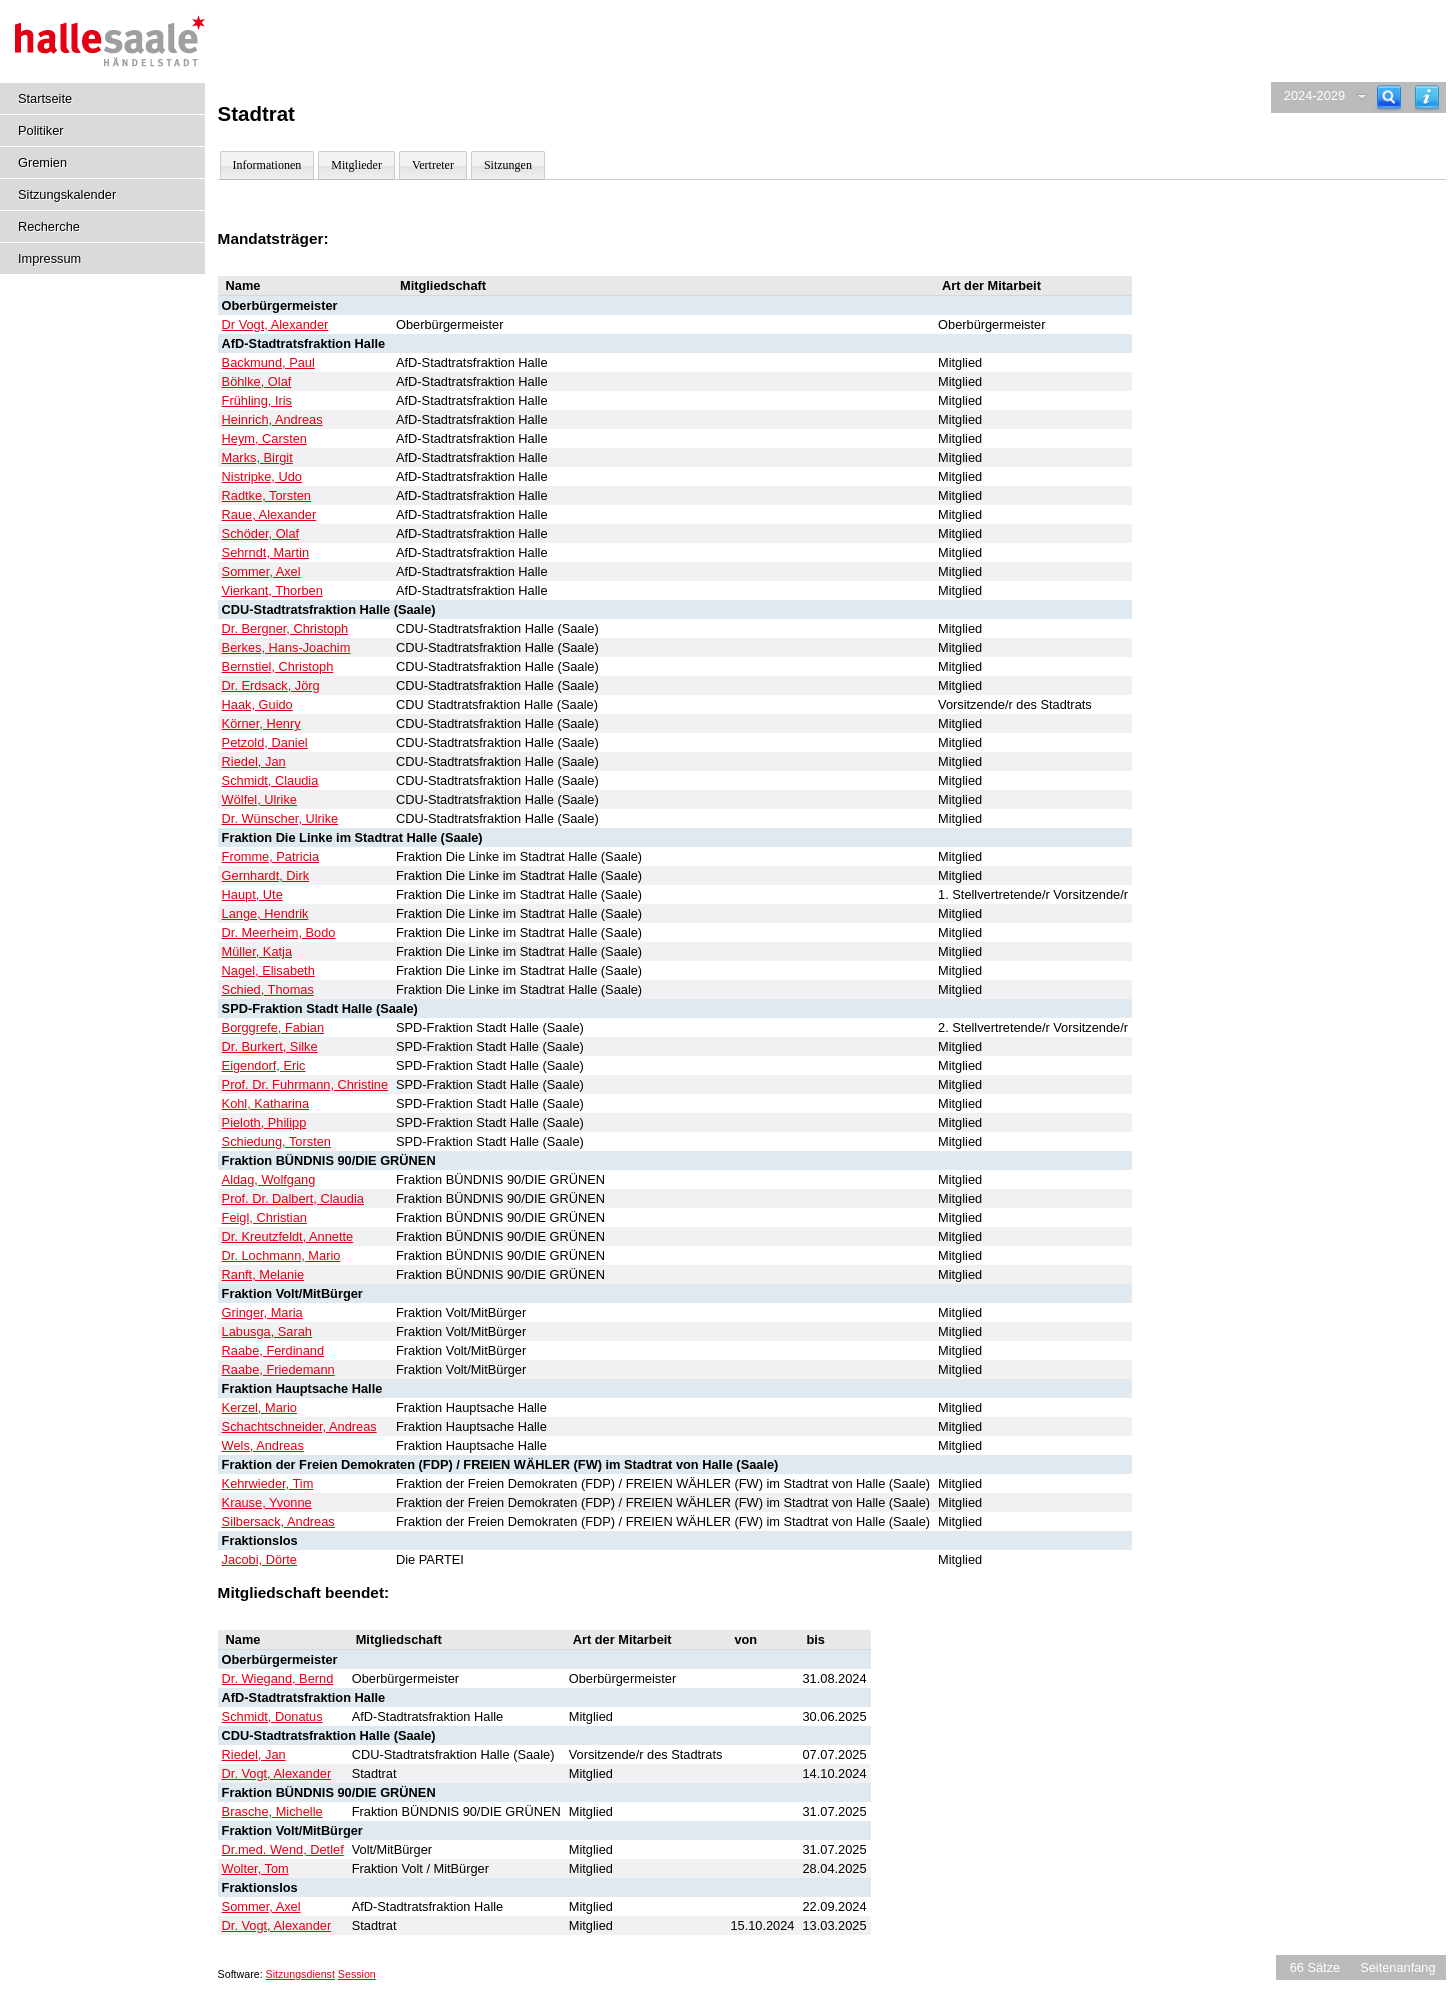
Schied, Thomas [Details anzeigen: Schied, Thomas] (268, 989)
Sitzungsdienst (300, 1974)
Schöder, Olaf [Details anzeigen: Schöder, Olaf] (261, 533)
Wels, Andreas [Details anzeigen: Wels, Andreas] (263, 1445)
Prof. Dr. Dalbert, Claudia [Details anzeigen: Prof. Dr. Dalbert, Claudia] (293, 1198)
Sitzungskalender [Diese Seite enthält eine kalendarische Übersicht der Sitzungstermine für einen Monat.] (67, 194)
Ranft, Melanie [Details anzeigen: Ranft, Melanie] (263, 1274)
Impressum (49, 258)
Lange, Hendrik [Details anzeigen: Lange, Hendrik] (265, 913)
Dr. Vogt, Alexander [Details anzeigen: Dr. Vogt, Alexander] (277, 1773)
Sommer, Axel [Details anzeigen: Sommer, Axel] (261, 571)
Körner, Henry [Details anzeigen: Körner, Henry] (261, 723)
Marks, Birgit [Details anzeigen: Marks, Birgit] (257, 457)
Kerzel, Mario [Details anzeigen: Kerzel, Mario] (259, 1407)
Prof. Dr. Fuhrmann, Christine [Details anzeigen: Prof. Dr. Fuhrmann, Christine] (305, 1084)
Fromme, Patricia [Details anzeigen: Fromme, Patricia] (270, 856)
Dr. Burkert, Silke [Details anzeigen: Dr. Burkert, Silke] (270, 1046)
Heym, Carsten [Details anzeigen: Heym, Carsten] (264, 438)
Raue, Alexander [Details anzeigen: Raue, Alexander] (269, 514)
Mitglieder (356, 165)
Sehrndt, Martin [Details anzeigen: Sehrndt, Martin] (266, 552)
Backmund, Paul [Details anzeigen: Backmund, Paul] (268, 362)
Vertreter (433, 165)
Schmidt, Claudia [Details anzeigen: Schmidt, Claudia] (270, 780)
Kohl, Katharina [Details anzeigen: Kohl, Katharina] (266, 1103)
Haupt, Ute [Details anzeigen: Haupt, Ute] (252, 894)
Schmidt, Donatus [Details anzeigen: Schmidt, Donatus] (272, 1716)
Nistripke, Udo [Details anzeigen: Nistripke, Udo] (262, 476)
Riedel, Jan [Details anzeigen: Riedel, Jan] (254, 761)
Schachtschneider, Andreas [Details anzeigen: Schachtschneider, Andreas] (299, 1426)
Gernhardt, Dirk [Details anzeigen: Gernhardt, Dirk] (265, 875)
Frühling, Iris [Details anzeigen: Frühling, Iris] (257, 400)
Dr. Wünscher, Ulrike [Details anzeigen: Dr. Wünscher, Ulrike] (280, 818)
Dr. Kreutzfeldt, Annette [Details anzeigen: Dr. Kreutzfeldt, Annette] (288, 1236)
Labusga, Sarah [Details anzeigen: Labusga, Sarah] (267, 1331)
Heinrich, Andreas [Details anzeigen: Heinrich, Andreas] (272, 419)
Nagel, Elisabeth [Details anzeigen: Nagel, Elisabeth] (268, 970)
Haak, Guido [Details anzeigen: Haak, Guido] (257, 704)
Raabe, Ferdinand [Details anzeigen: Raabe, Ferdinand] (273, 1350)
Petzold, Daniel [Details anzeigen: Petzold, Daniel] (265, 742)
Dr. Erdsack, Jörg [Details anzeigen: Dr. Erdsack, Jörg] (271, 685)
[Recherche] (1389, 97)
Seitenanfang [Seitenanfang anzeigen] (1397, 1967)
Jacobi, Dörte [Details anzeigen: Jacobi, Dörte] (259, 1559)
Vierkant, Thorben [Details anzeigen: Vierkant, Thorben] (272, 590)
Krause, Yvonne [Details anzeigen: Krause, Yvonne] (267, 1502)
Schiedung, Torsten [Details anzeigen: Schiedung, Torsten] (276, 1141)
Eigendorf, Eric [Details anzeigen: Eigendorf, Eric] (264, 1065)
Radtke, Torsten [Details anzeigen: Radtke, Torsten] (266, 495)
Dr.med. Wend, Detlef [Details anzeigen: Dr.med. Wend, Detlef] (283, 1849)
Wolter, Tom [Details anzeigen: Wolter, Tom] (255, 1868)
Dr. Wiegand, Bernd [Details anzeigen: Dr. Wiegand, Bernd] (278, 1678)
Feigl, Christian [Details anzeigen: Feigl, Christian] (264, 1217)
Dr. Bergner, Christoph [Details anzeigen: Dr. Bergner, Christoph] (285, 628)
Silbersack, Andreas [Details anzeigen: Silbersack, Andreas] (278, 1521)
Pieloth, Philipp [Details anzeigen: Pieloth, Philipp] (264, 1122)
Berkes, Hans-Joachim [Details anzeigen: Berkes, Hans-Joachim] (286, 647)
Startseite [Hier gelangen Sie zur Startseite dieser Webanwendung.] (45, 98)
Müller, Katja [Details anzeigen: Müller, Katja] (257, 951)
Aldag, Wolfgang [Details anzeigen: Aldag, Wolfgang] (269, 1179)
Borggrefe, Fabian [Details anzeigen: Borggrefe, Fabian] (273, 1027)
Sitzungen (508, 165)
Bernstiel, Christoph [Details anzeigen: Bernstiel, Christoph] (278, 666)
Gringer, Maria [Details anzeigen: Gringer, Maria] (262, 1312)
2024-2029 (1314, 95)
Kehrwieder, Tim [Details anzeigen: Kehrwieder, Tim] (268, 1483)
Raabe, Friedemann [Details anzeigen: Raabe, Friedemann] (278, 1369)
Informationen (267, 165)
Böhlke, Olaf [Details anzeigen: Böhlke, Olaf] (257, 381)
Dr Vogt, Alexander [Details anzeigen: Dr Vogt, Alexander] (275, 324)
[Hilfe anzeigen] (1427, 97)
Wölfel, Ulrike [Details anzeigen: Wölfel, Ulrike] (259, 799)
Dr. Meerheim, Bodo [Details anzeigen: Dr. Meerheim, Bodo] (279, 932)
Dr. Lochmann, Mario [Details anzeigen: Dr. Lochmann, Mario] (281, 1255)
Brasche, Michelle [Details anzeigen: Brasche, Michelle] (272, 1811)
